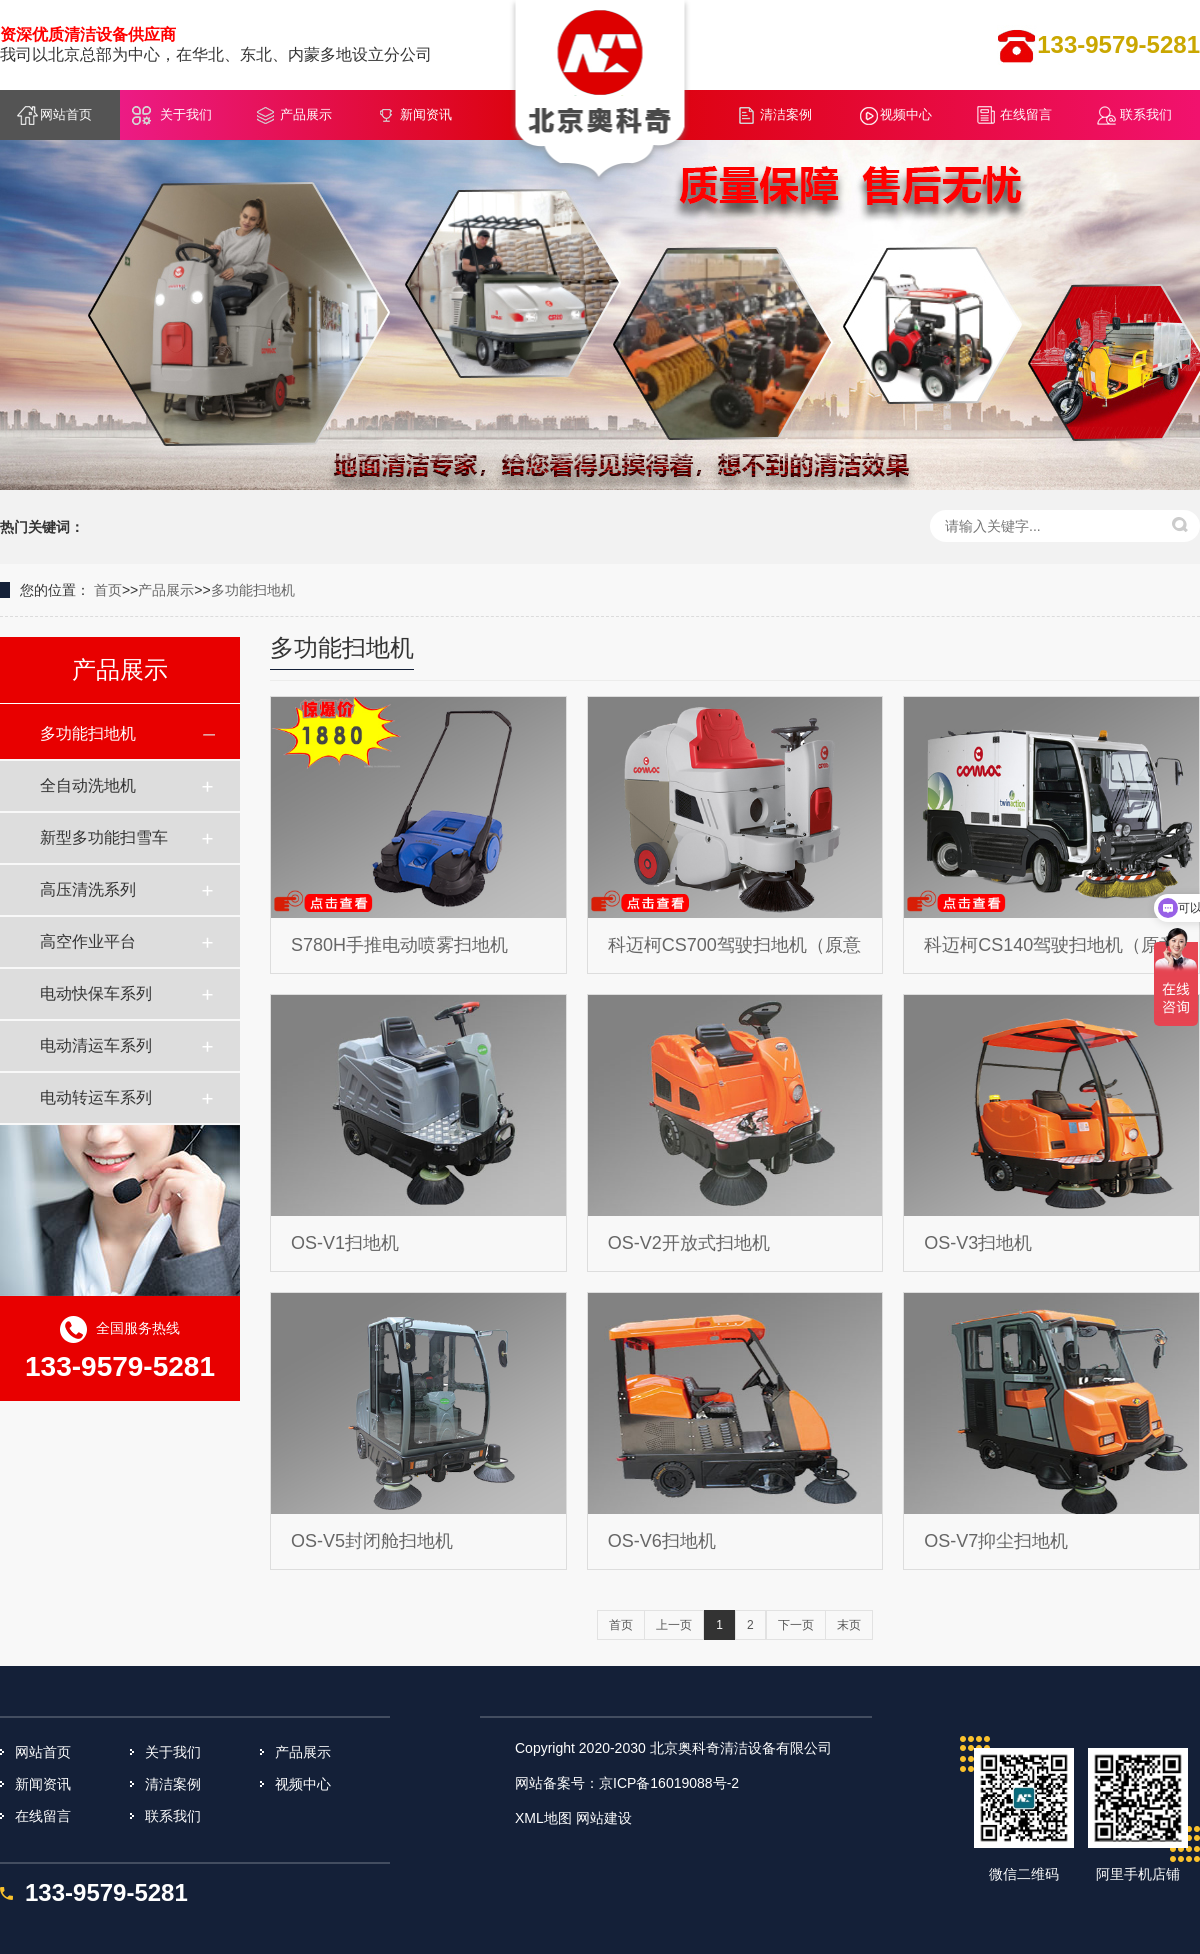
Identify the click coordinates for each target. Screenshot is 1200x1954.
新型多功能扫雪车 (104, 837)
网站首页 (66, 114)
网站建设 (604, 1818)
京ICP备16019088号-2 (669, 1783)
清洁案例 (786, 114)
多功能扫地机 (253, 590)
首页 (108, 590)
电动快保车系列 (96, 993)
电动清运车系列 (96, 1045)
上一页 (674, 1625)
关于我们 (186, 114)
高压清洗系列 (88, 889)
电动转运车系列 (96, 1097)
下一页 (796, 1625)
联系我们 (1146, 114)
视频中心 (906, 114)
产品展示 (306, 114)
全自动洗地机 (88, 785)
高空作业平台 (88, 941)
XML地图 (543, 1818)
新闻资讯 (426, 114)
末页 (849, 1625)
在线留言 (1026, 114)
